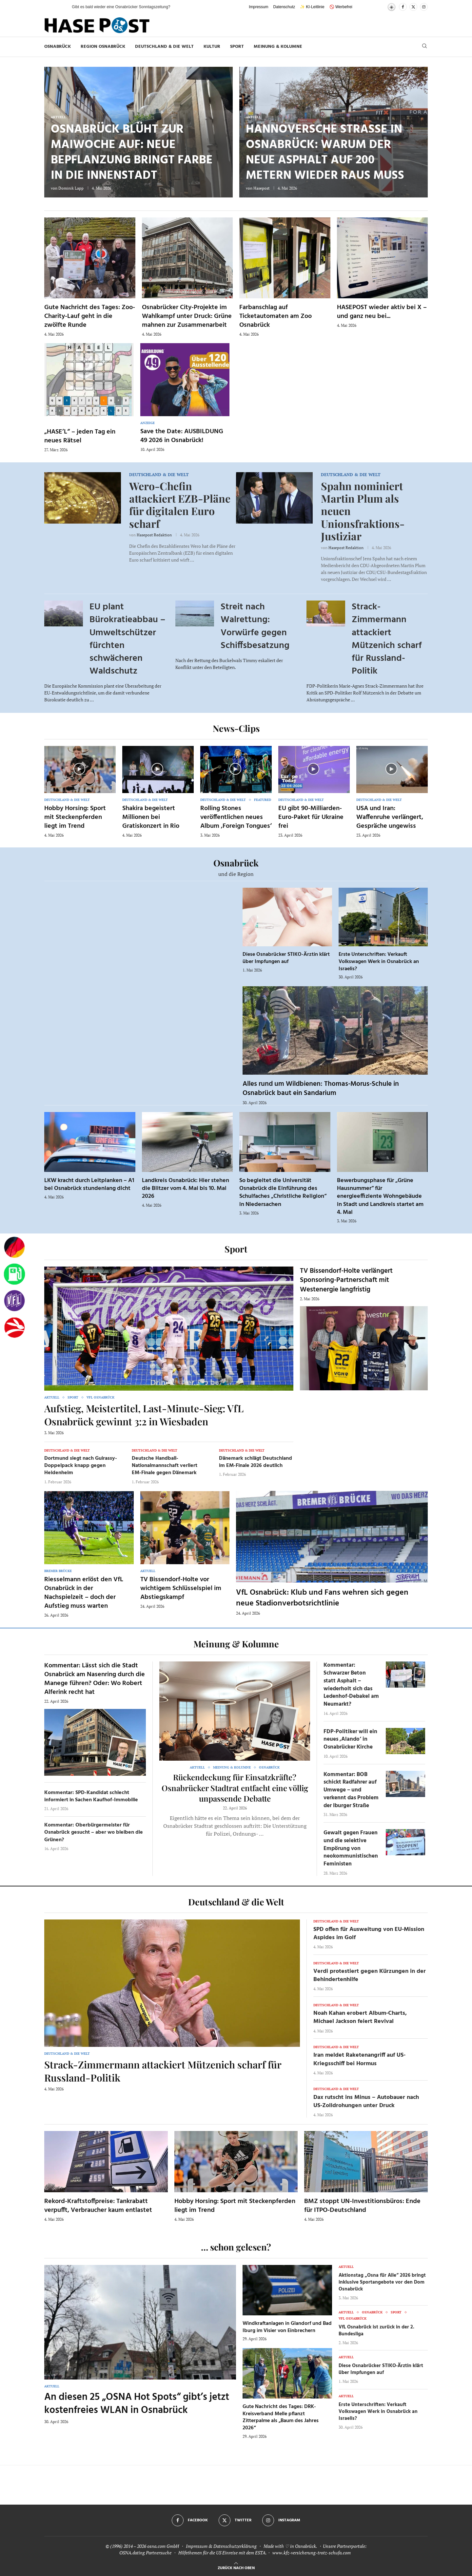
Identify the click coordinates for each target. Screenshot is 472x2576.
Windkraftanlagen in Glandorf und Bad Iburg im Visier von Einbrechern (287, 2327)
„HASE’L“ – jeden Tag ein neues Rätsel (79, 436)
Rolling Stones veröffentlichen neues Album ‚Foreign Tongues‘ (236, 817)
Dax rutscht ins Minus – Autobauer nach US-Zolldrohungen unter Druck (366, 2101)
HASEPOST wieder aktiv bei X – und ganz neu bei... (382, 312)
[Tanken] (14, 1274)
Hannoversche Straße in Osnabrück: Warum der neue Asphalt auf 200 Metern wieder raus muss (325, 152)
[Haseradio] (14, 1327)
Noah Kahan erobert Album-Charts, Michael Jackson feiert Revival (360, 2017)
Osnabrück (57, 46)
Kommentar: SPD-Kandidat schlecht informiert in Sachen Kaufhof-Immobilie (91, 1796)
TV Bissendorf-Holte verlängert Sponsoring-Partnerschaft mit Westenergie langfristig (346, 1280)
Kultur (212, 46)
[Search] (424, 47)
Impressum (258, 7)
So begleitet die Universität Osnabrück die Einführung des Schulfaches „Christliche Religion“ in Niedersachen (282, 1192)
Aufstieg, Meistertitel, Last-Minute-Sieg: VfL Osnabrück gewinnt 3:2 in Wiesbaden (144, 1415)
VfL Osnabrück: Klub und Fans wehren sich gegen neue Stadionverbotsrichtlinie (322, 1597)
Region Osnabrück (103, 46)
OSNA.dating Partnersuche (145, 2552)
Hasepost (261, 188)
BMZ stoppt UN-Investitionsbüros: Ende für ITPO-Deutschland (362, 2205)
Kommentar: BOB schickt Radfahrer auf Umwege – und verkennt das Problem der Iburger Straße (351, 1790)
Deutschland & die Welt (164, 46)
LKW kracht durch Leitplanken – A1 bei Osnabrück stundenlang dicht (89, 1184)
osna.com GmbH (163, 2546)
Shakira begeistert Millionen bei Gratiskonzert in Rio (150, 817)
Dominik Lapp (71, 188)
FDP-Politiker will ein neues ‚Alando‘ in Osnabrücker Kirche (350, 1739)
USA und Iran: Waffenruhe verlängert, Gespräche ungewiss (389, 817)
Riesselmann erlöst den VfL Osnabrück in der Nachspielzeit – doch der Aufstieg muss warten (83, 1592)
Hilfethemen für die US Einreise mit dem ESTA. (222, 2552)
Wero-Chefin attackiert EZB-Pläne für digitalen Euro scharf (179, 504)
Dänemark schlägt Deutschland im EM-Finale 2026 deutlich (255, 1462)
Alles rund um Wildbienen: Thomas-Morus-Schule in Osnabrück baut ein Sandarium (321, 1089)
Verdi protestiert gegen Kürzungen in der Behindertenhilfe (369, 1975)
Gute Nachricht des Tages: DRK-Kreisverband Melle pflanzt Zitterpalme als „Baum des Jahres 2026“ (281, 2417)
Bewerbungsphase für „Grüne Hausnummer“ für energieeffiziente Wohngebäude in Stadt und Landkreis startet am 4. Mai (380, 1196)
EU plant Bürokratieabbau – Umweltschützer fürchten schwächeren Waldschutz (127, 639)
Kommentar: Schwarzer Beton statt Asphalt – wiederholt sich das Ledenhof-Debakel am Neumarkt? (351, 1685)
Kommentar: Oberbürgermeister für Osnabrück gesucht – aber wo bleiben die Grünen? (93, 1832)
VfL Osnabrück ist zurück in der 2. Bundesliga (376, 2330)
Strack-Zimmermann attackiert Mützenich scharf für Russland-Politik (387, 639)
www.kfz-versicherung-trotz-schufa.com (311, 2552)
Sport (237, 46)
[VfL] (14, 1301)
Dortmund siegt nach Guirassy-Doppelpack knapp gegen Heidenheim (80, 1465)
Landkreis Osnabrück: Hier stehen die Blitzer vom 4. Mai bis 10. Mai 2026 (185, 1188)
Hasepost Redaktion (154, 534)
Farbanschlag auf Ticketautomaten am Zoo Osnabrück (275, 316)
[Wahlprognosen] (14, 1247)
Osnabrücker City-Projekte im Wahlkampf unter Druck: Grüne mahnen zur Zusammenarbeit (187, 316)
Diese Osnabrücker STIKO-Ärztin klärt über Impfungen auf (286, 958)
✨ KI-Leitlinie (312, 7)
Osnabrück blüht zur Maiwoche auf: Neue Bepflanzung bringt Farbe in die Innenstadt (132, 152)
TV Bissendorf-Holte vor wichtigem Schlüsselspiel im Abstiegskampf (180, 1588)
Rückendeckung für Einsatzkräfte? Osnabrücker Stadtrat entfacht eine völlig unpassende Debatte (235, 1788)
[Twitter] (413, 7)
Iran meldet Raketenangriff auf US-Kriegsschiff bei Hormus (359, 2059)
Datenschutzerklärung (235, 2546)
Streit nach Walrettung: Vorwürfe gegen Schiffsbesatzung (255, 626)
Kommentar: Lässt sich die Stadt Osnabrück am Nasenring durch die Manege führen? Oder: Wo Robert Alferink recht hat (94, 1678)
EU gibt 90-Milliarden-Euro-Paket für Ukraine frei (311, 817)
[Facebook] (403, 7)
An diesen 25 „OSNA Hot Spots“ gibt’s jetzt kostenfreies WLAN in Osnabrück (136, 2403)
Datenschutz (284, 7)
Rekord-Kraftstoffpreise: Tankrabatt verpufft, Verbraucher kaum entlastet (98, 2205)
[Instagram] (424, 7)
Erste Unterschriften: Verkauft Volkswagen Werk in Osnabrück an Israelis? (379, 961)
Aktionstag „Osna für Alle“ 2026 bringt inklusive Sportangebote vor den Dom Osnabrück (382, 2282)
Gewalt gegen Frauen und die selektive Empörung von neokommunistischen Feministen (351, 1848)
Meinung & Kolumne (278, 46)
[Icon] (79, 769)
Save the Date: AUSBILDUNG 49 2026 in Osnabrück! (181, 436)
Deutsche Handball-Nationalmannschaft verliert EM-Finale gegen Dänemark (164, 1465)
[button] (60, 7)
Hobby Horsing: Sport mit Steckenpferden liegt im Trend (75, 817)
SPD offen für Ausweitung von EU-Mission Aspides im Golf (368, 1933)
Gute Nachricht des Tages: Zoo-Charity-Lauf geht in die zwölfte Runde (89, 316)
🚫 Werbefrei (340, 7)
